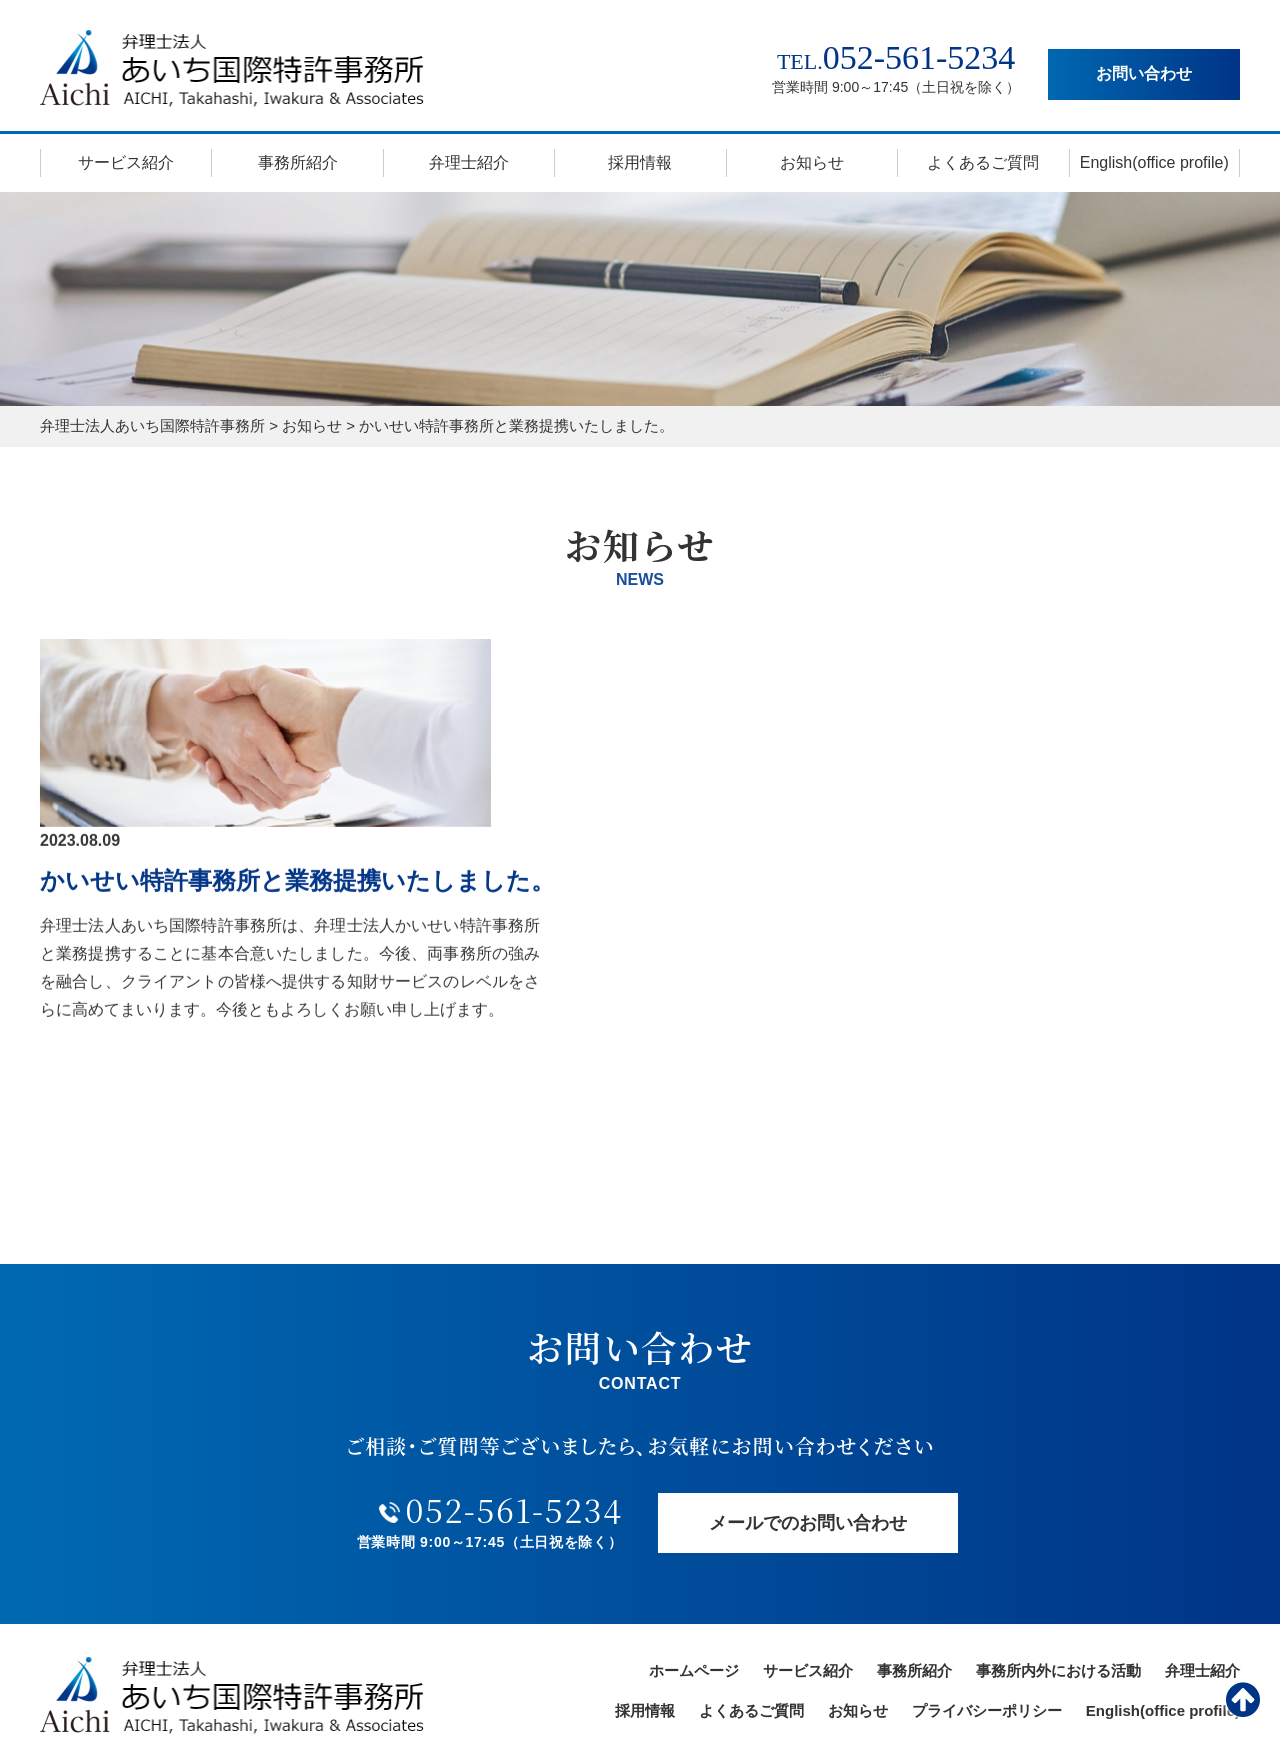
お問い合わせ (1144, 73)
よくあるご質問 (983, 162)
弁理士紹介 (469, 162)
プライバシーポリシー (987, 1551)
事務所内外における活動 (1058, 1511)
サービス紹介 (126, 162)
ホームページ (694, 1511)
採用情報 (640, 162)
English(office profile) (1154, 162)
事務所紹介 (298, 162)
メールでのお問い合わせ (808, 1363)
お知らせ (812, 162)
